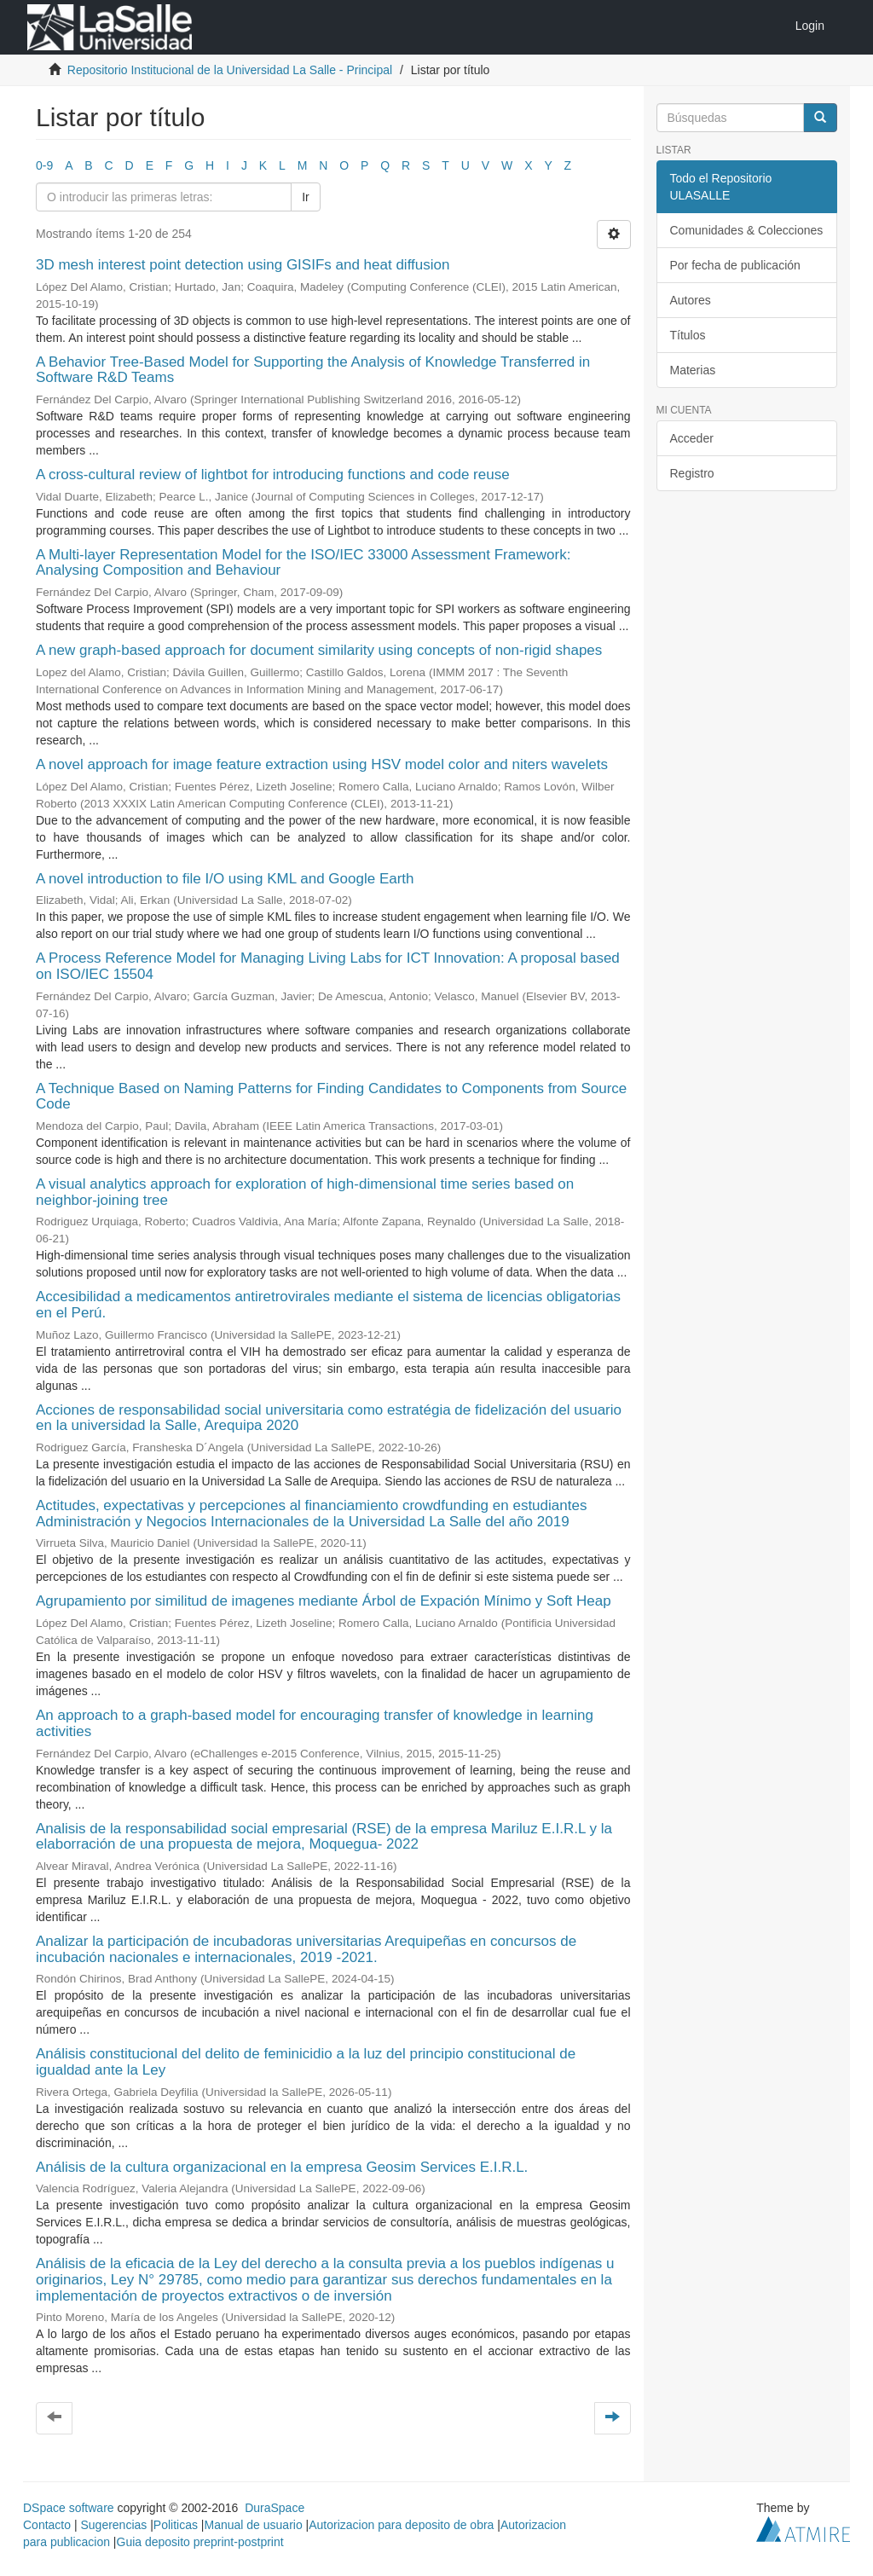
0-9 (44, 165)
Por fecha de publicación (735, 265)
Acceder (692, 438)
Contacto (47, 2525)
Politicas (175, 2525)
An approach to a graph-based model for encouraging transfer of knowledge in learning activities (314, 1723)
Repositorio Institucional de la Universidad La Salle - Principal (229, 70)
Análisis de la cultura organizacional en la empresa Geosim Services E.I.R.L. (282, 2167)
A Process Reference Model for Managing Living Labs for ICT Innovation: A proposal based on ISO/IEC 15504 (328, 966)
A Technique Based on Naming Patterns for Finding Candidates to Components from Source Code (331, 1096)
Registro (692, 473)
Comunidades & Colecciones (747, 230)
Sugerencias (113, 2525)
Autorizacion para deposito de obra (401, 2525)
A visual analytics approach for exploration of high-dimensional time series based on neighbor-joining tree (305, 1192)
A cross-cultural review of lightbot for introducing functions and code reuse (273, 474)
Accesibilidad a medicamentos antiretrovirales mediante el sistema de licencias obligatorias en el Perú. (328, 1304)
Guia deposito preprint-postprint (200, 2542)
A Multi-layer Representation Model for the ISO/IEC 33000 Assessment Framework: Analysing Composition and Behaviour (303, 563)
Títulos (688, 335)
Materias (693, 370)
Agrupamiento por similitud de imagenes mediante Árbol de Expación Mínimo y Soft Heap (323, 1601)
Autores (690, 300)
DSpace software (68, 2508)
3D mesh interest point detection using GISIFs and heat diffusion (242, 265)
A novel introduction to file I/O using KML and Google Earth (225, 879)
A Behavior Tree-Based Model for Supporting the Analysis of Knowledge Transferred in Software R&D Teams (313, 370)
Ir (305, 197)
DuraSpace (274, 2508)
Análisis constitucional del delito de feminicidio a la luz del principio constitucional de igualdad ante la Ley (305, 2062)
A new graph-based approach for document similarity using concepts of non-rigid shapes (319, 650)
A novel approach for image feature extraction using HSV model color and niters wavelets (322, 764)
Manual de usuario (254, 2525)
